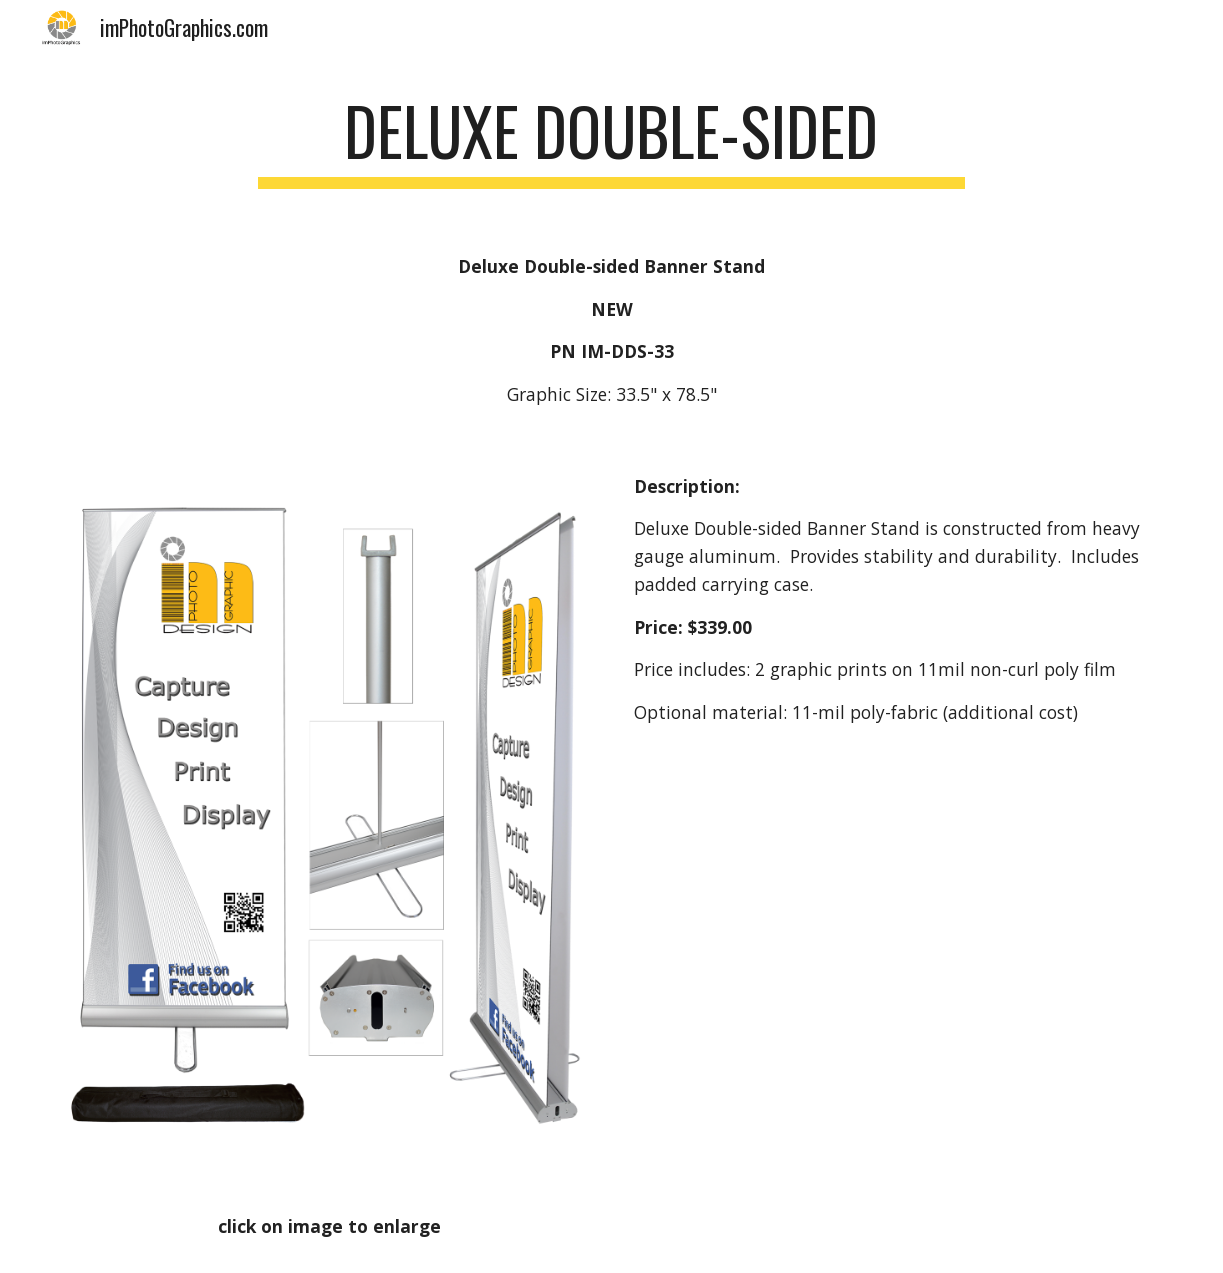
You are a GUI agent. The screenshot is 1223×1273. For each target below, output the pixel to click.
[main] (611, 140)
